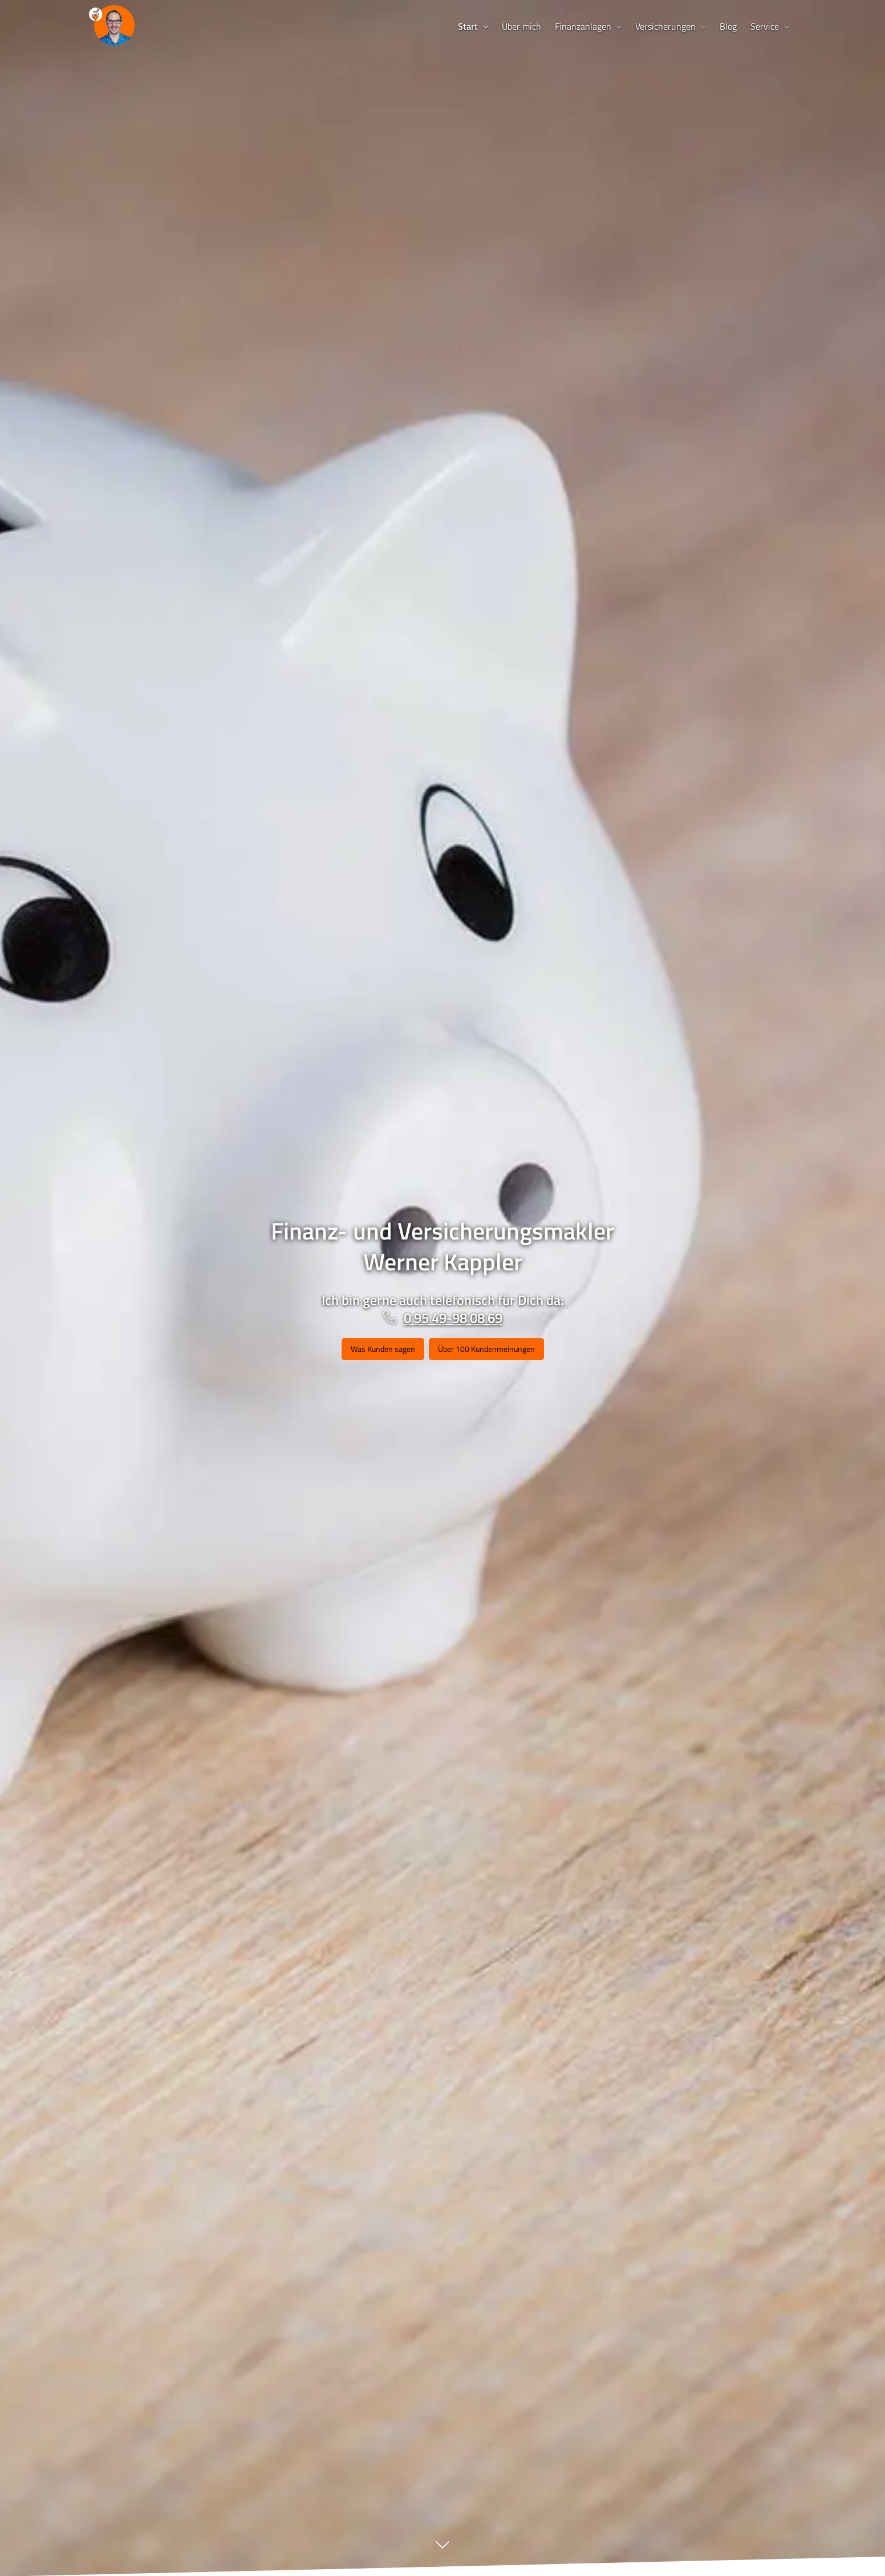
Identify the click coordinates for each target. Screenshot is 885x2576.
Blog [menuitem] (728, 26)
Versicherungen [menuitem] (665, 26)
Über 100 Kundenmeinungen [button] (486, 1349)
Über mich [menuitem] (521, 26)
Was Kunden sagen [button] (383, 1349)
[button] (442, 2551)
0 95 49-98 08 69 (453, 1317)
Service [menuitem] (764, 26)
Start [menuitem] (468, 26)
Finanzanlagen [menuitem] (583, 26)
